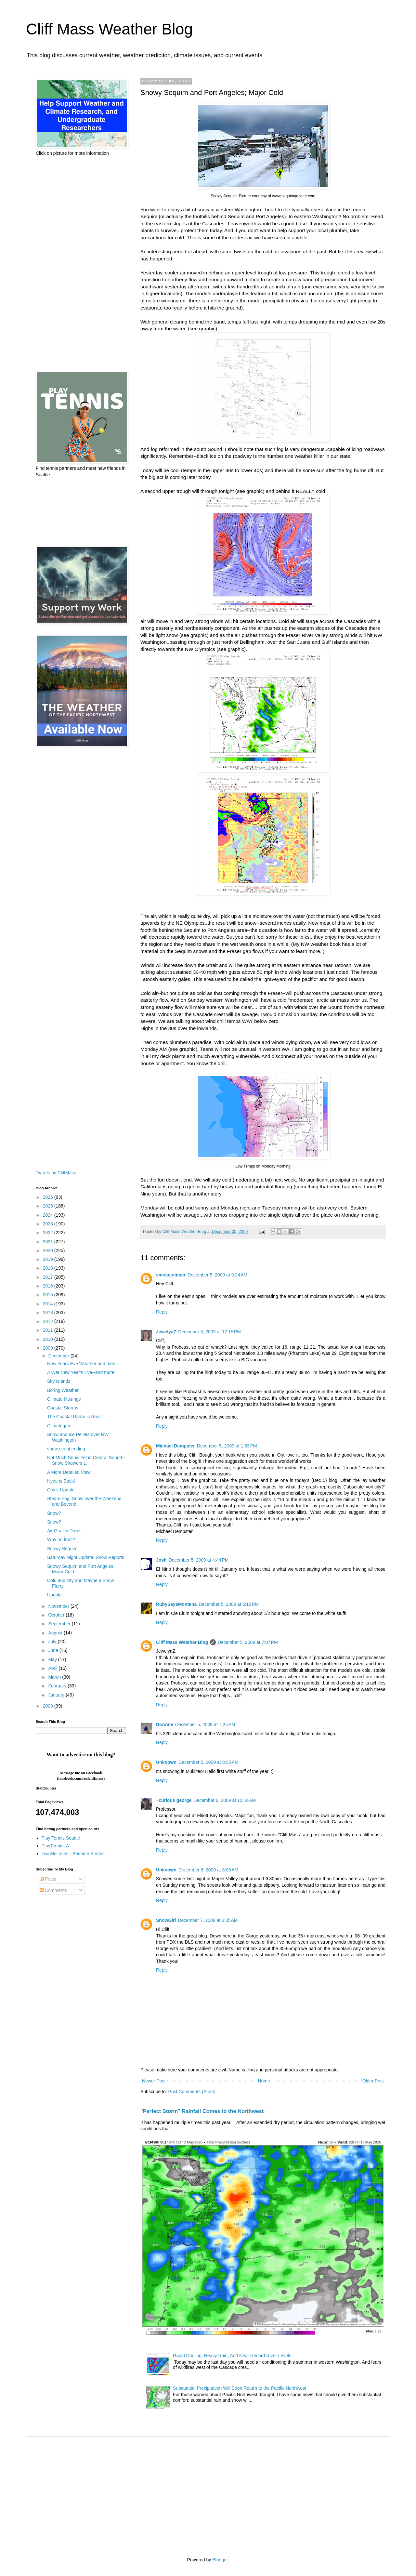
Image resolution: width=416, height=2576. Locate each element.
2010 (48, 1339)
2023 (48, 1223)
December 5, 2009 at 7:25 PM (205, 1724)
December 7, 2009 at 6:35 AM (208, 1920)
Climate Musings (64, 1399)
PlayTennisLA (55, 1845)
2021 (48, 1241)
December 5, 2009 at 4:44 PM (199, 1560)
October (57, 1615)
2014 (48, 1303)
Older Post (373, 2080)
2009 (48, 1348)
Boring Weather (63, 1390)
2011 (48, 1330)
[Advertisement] (81, 263)
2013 (48, 1312)
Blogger (220, 2559)
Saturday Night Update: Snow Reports (85, 1557)
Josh (161, 1560)
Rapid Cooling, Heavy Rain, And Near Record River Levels (232, 2355)
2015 (48, 1294)
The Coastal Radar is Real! (74, 1416)
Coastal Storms (62, 1407)
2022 (48, 1232)
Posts (48, 1879)
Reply (162, 1311)
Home (264, 2080)
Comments (53, 1890)
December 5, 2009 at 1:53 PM (227, 1445)
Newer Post (153, 2080)
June (53, 1650)
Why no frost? (61, 1539)
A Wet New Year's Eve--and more (80, 1372)
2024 (48, 1215)
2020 (48, 1250)
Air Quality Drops (64, 1530)
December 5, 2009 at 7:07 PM (248, 1642)
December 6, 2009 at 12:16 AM (224, 1800)
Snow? (54, 1513)
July (53, 1641)
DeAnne (164, 1724)
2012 (48, 1321)
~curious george (173, 1800)
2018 (48, 1268)
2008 (48, 1706)
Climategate (59, 1425)
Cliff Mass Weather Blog (109, 29)
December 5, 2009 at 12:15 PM (209, 1331)
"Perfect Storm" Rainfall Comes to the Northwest (202, 2111)
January (57, 1695)
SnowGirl (166, 1920)
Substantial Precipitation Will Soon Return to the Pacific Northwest (239, 2388)
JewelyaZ (166, 1331)
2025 (48, 1206)
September (60, 1623)
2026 (48, 1197)
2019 (48, 1259)
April (53, 1668)
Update (54, 1594)
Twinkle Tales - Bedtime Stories (73, 1853)
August (55, 1632)
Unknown (166, 1762)
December (59, 1355)
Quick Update (61, 1489)
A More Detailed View (69, 1472)
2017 (48, 1277)
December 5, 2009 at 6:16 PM (229, 1604)
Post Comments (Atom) (191, 2091)
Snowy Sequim (62, 1548)
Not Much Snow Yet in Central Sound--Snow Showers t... (86, 1460)
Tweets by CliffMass (56, 1172)
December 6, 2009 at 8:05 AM (208, 1869)
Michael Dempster (175, 1445)
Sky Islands (59, 1381)
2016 (48, 1285)
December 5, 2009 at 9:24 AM (217, 1274)
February (58, 1685)
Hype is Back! (61, 1481)
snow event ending (66, 1448)
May (53, 1659)
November (59, 1606)
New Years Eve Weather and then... (83, 1363)
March (55, 1677)
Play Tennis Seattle (61, 1838)
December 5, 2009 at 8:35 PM (208, 1762)
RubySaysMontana (176, 1604)
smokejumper (171, 1274)
